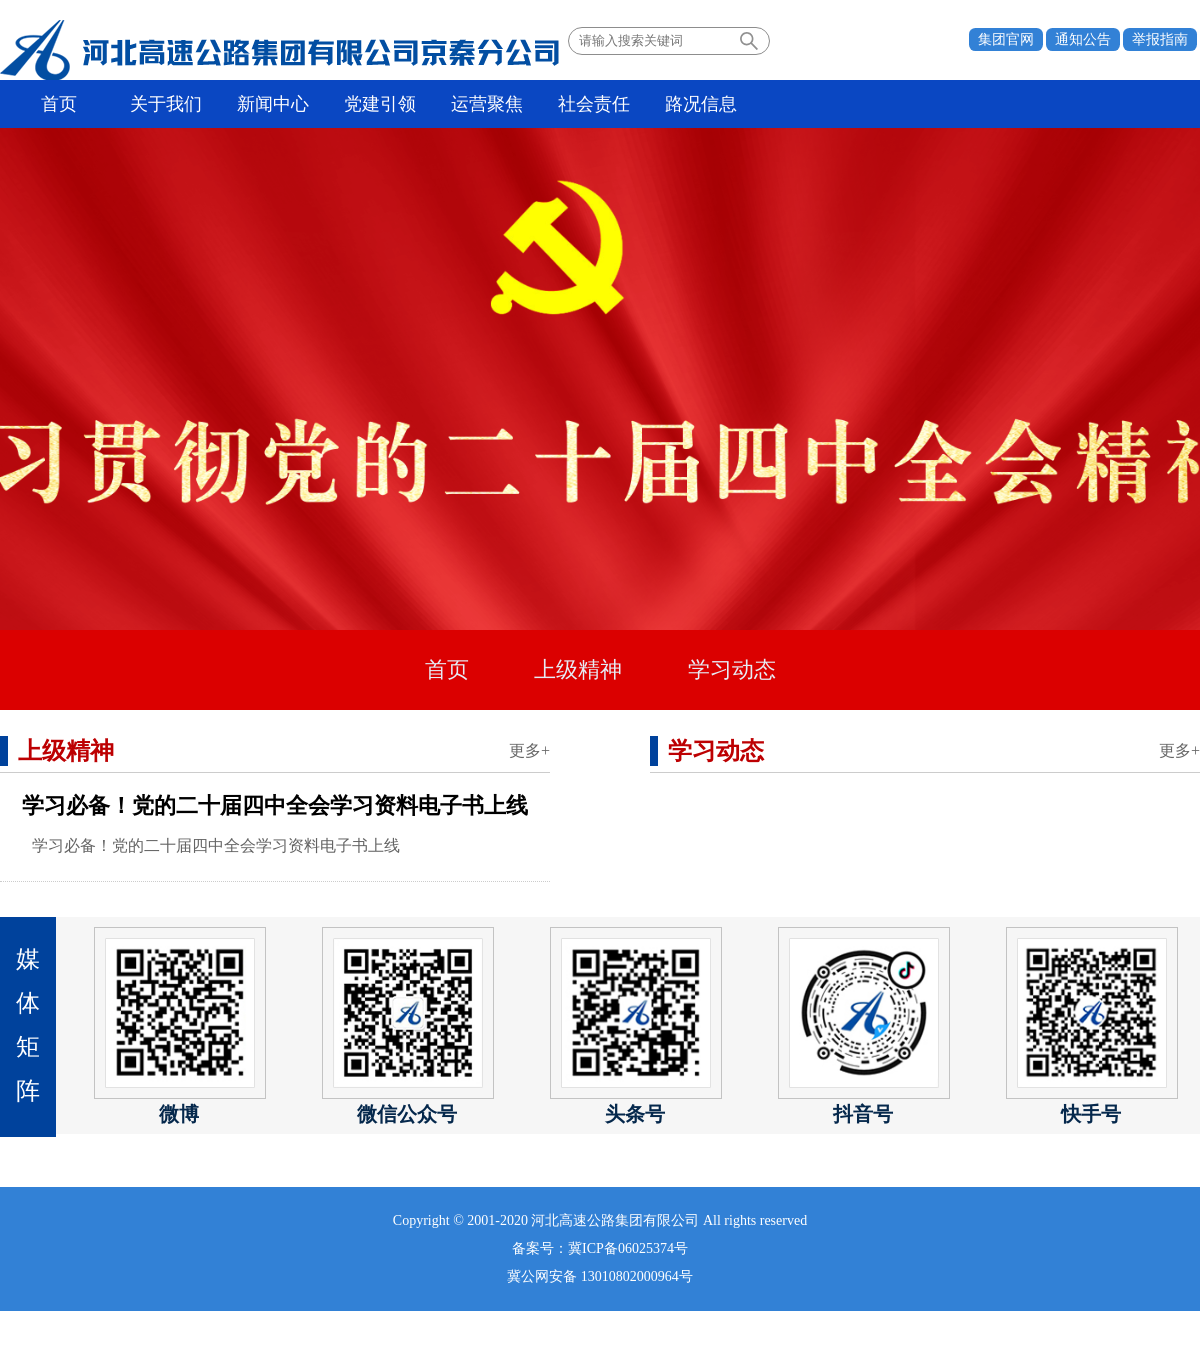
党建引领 (380, 104)
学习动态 (732, 669)
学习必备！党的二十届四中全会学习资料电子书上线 (275, 805)
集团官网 (1006, 39)
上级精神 (578, 669)
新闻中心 (273, 104)
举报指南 (1160, 39)
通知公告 (1083, 39)
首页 (59, 104)
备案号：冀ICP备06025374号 (600, 1248)
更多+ (529, 750)
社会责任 (594, 104)
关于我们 (166, 104)
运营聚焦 (487, 104)
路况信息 (701, 104)
